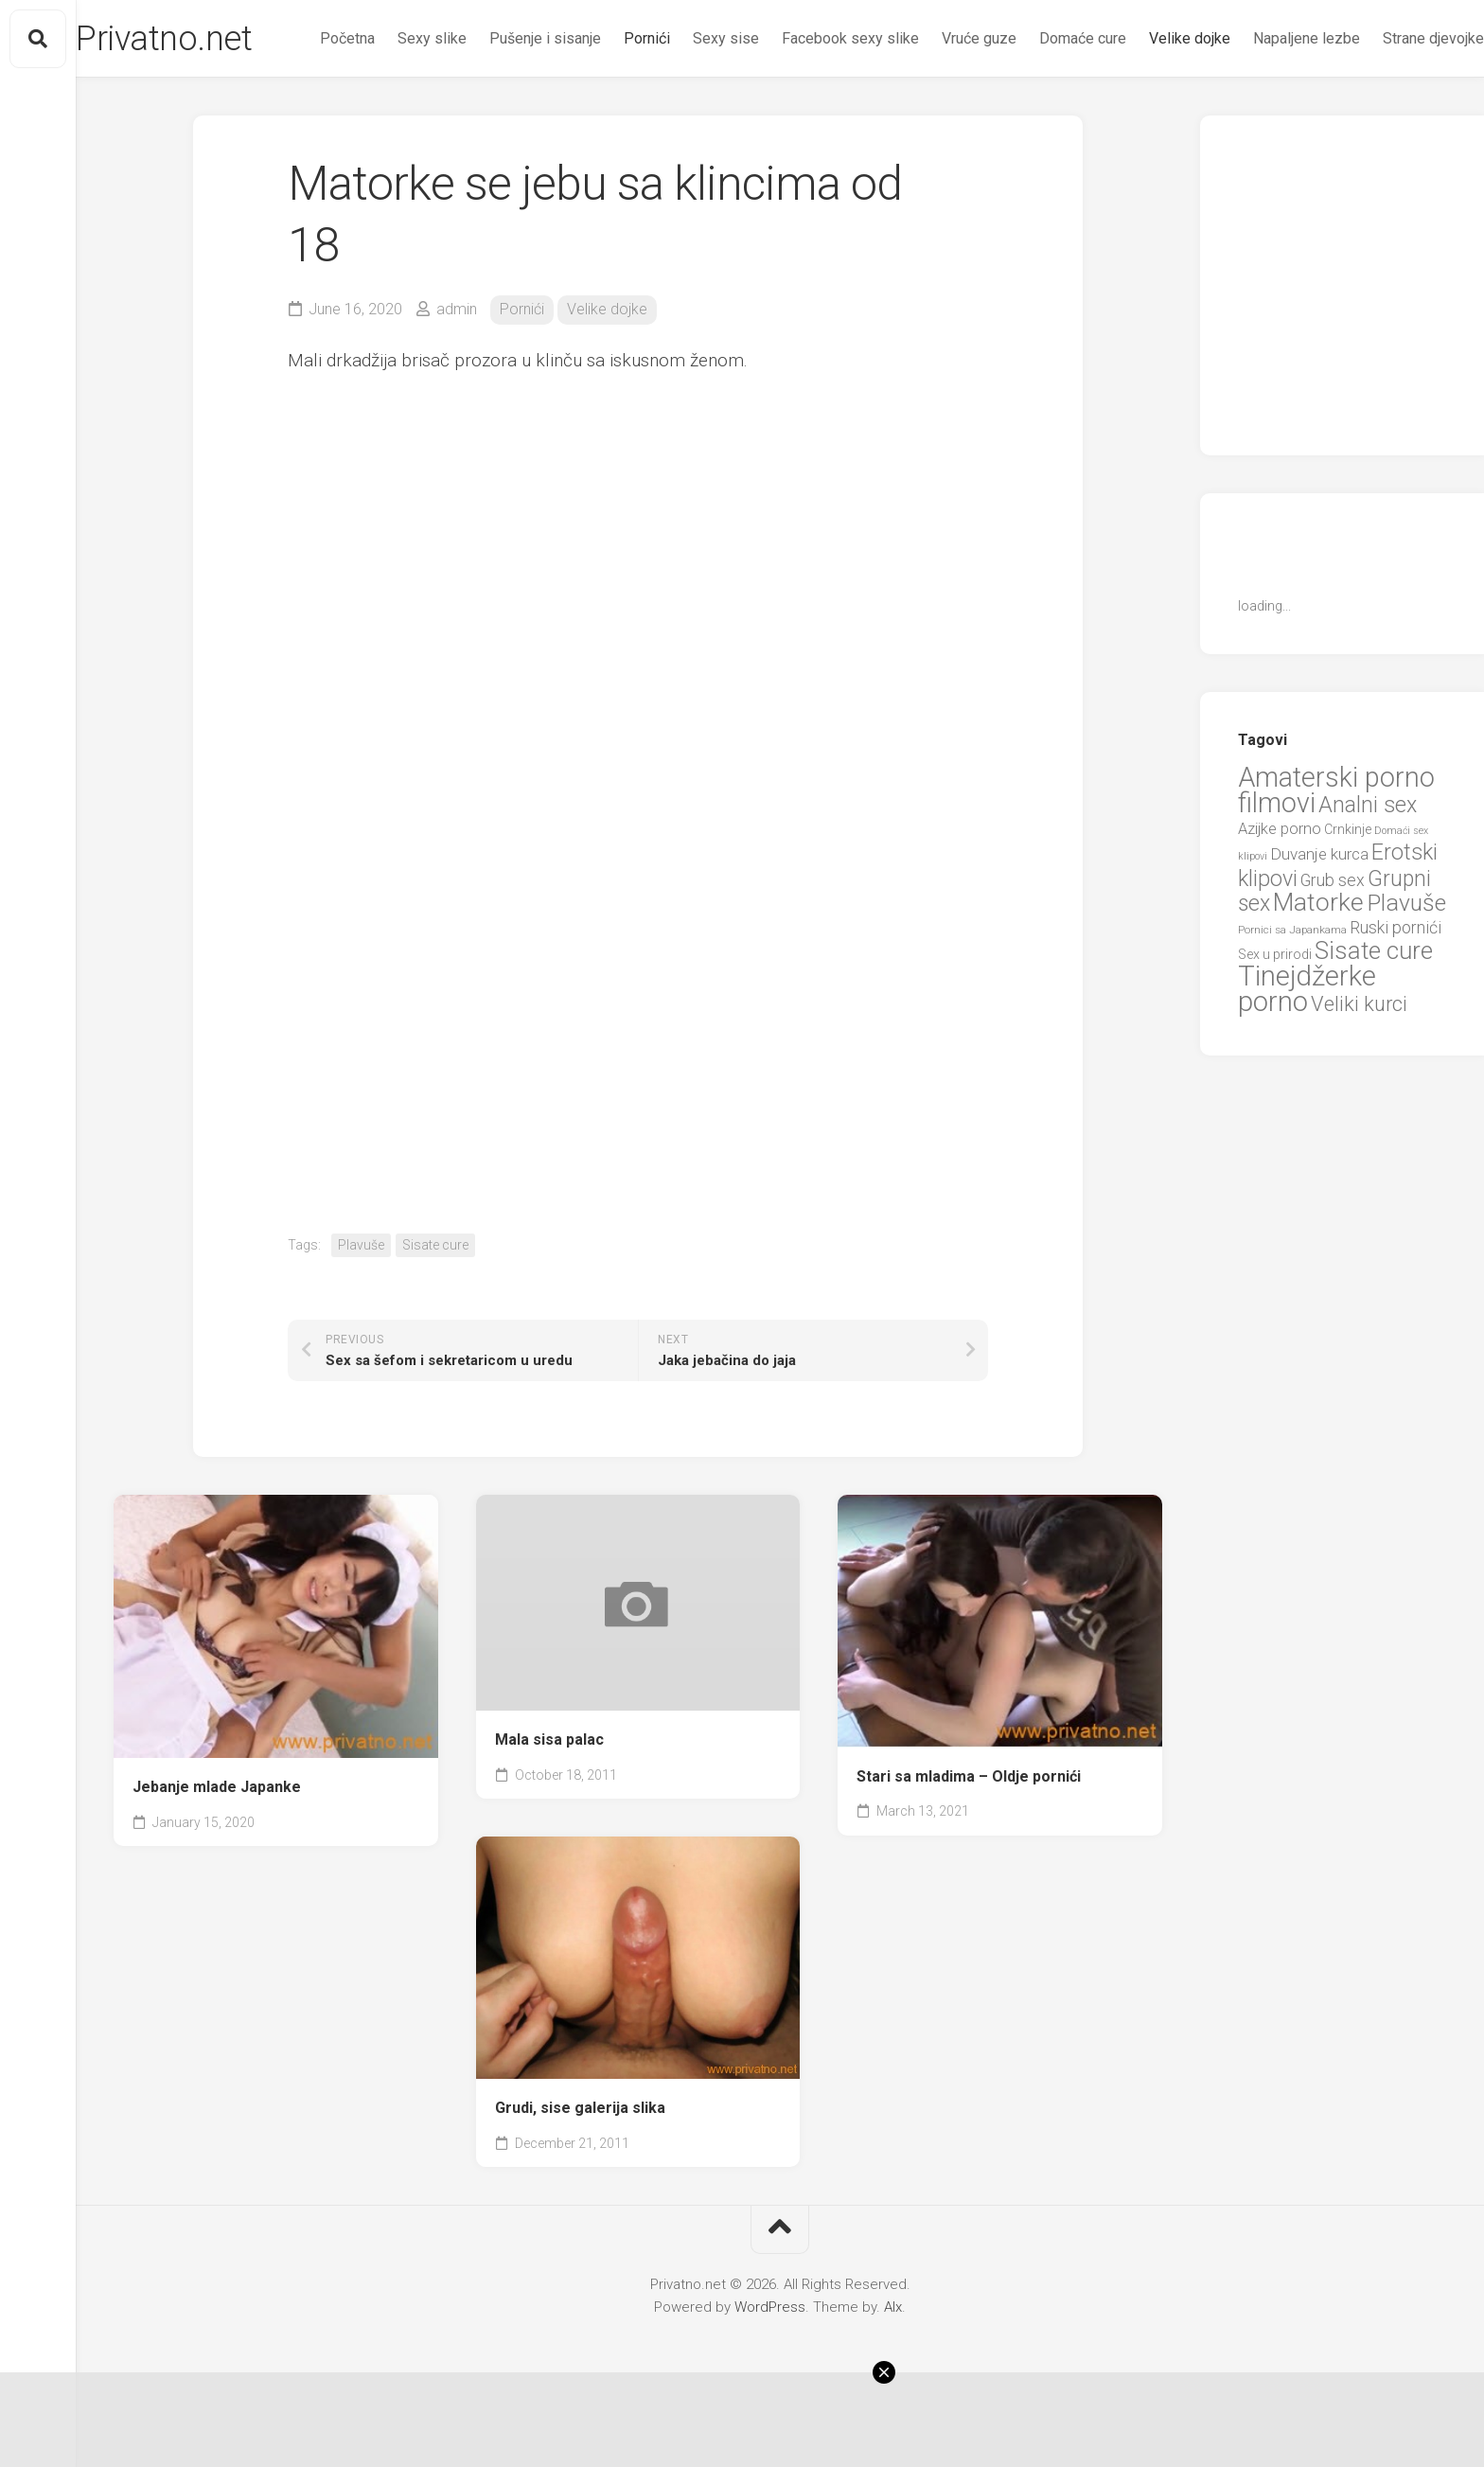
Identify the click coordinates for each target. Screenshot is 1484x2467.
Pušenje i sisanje (507, 114)
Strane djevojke (1395, 114)
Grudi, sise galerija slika (580, 2171)
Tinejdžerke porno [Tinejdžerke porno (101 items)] (1307, 1052)
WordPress (769, 2370)
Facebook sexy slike (812, 114)
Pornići (609, 114)
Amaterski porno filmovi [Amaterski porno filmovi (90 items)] (1336, 854)
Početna (309, 114)
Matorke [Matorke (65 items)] (1318, 965)
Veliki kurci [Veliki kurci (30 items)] (1359, 1067)
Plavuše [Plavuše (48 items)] (1406, 966)
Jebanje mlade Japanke (216, 1850)
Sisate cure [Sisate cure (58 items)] (1374, 1014)
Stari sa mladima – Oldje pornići (969, 1840)
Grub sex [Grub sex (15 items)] (1332, 943)
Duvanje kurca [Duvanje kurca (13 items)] (1319, 917)
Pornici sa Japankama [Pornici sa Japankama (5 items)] (1292, 993)
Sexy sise (688, 114)
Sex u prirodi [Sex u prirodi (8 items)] (1275, 1017)
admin (456, 373)
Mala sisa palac (549, 1803)
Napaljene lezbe (1268, 114)
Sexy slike (394, 114)
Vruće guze (941, 114)
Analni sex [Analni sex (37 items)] (1367, 868)
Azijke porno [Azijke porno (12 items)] (1279, 892)
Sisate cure (435, 1308)
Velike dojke (1151, 114)
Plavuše (361, 1308)
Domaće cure (1044, 114)
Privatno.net (202, 39)
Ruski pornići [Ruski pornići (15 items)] (1395, 991)
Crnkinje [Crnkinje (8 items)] (1347, 892)
